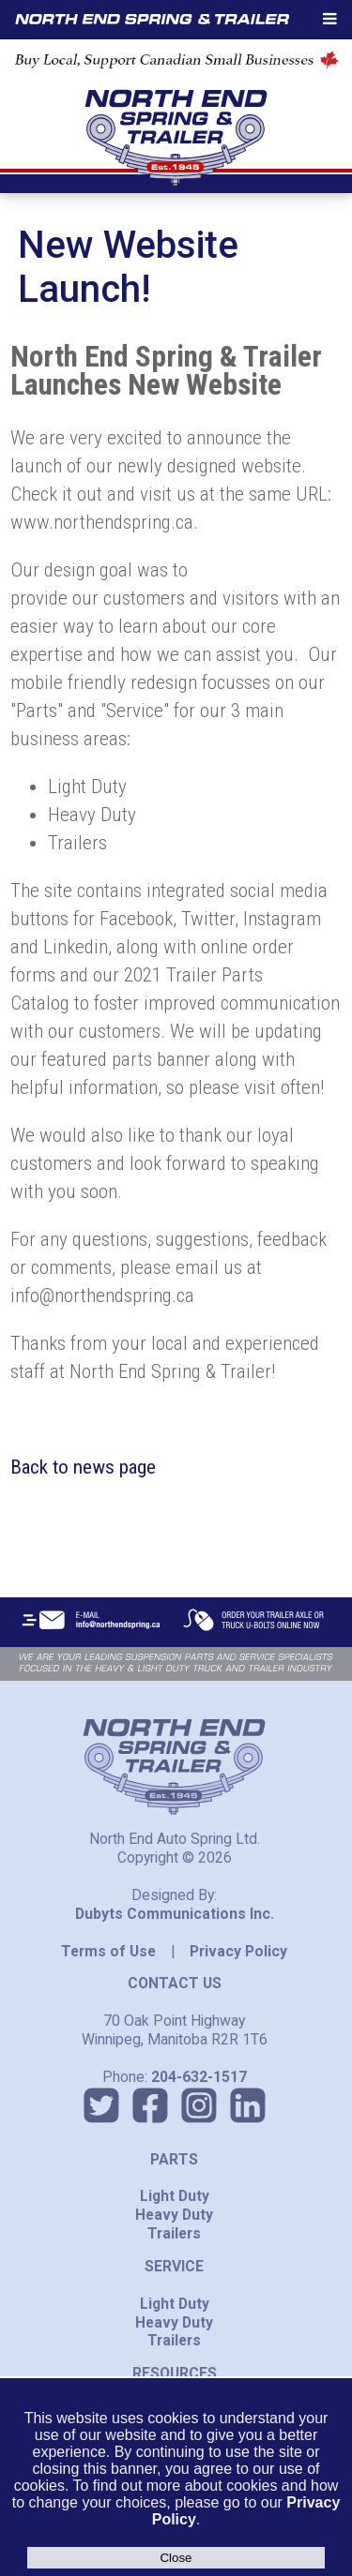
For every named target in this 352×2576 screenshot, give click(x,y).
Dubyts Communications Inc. (174, 1914)
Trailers (174, 2233)
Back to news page (83, 1467)
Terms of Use (108, 1951)
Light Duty (174, 2196)
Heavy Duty (174, 2215)
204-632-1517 (199, 2077)
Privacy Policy (238, 1951)
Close (175, 2558)
